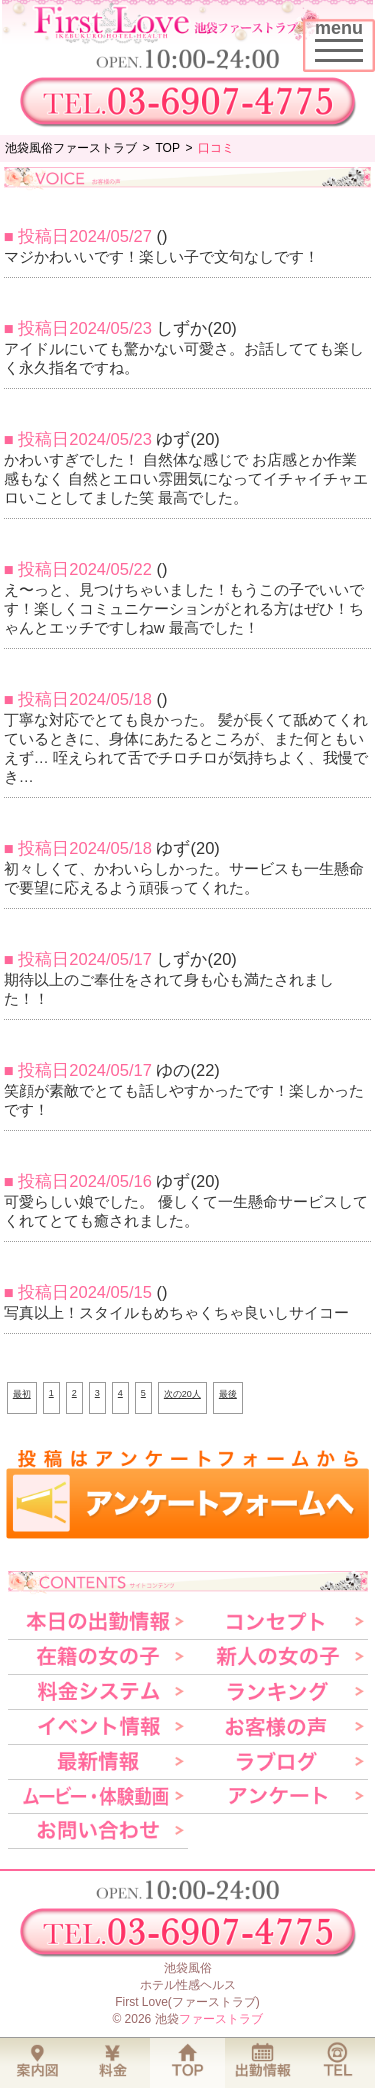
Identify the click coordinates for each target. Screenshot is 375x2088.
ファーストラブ (221, 2019)
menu (344, 37)
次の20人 (182, 1394)
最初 (22, 1394)
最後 (228, 1394)
